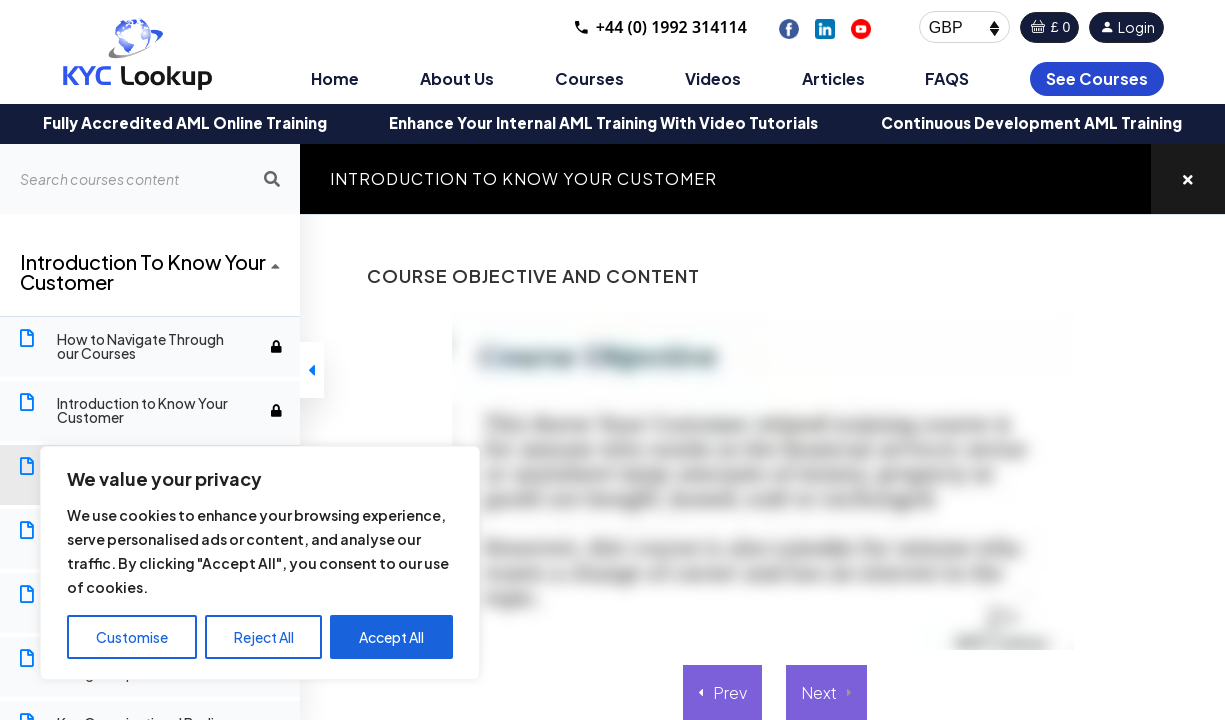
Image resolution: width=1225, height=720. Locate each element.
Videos (713, 78)
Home (335, 78)
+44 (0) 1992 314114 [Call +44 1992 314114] (659, 27)
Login (1126, 27)
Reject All (264, 637)
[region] (260, 563)
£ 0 (1049, 27)
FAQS (947, 78)
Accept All (391, 637)
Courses (589, 78)
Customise (132, 637)
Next (819, 692)
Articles (833, 78)
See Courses (1097, 78)
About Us (457, 78)
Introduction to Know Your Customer (523, 178)
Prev (730, 692)
